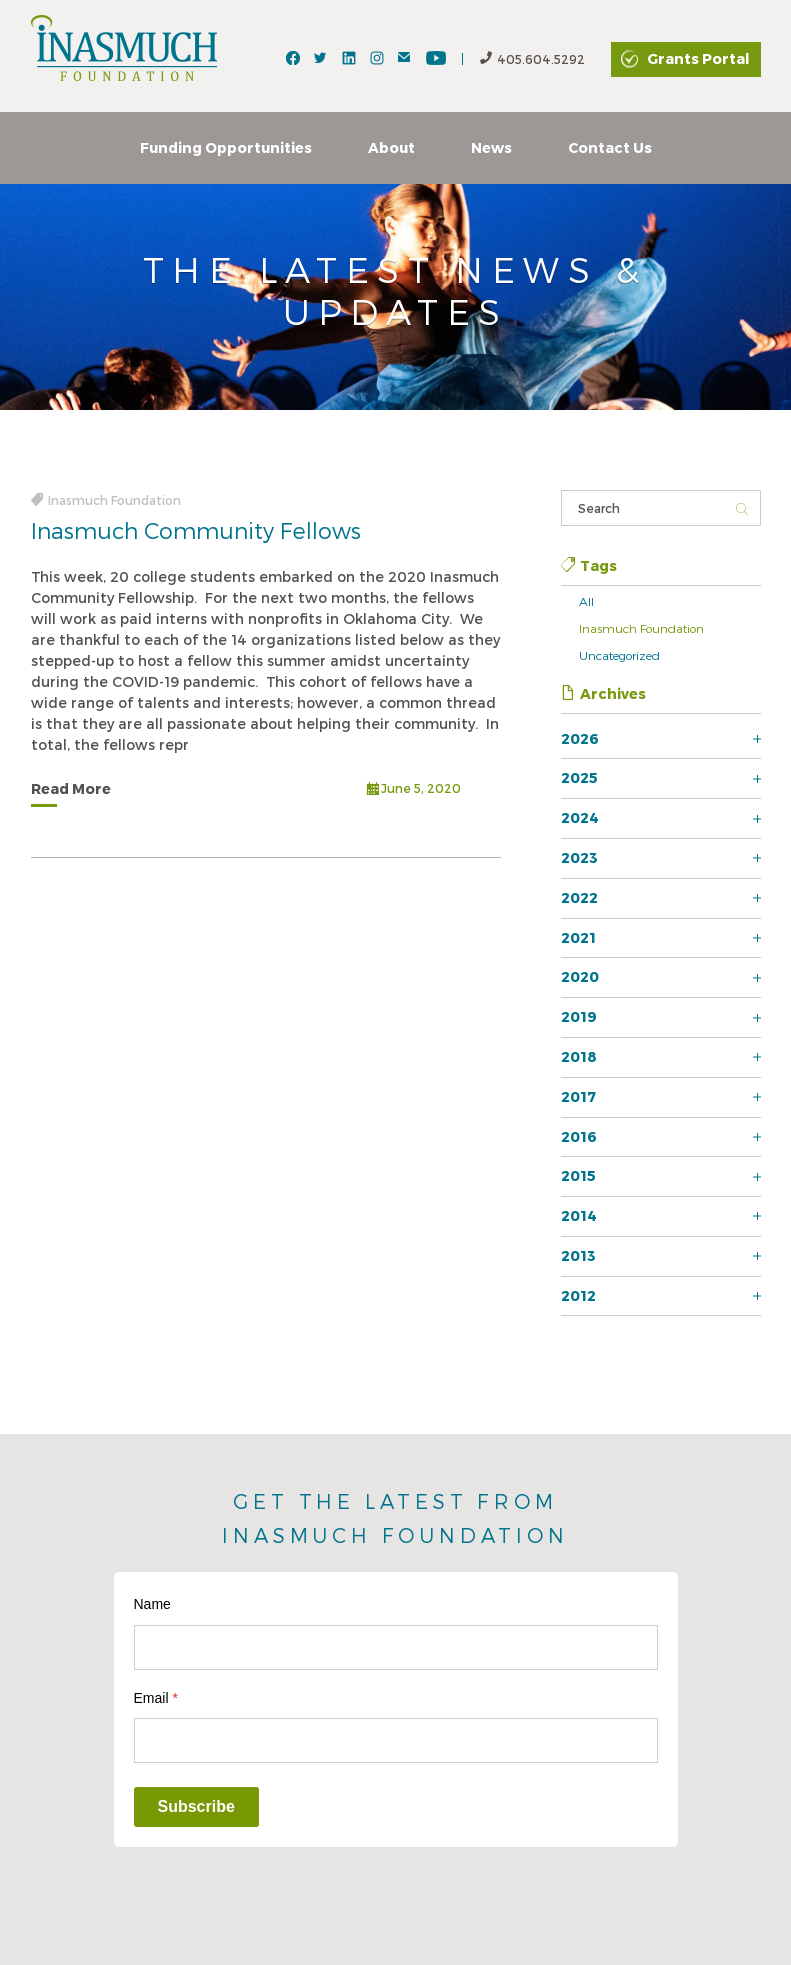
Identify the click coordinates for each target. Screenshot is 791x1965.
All (586, 601)
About (391, 147)
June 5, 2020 (414, 790)
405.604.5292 (532, 59)
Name (152, 1604)
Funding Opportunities (226, 147)
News (491, 147)
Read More (71, 788)
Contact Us (610, 147)
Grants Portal (698, 58)
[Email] (396, 1740)
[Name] (396, 1647)
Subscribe (196, 1806)
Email (156, 1698)
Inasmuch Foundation (641, 628)
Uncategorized (619, 655)
